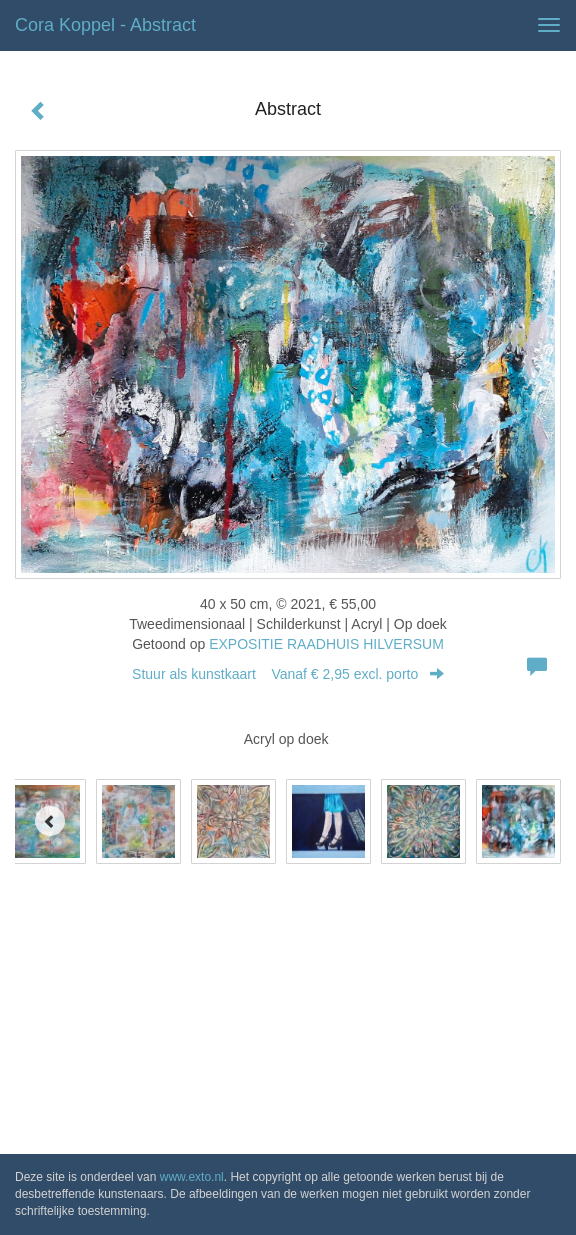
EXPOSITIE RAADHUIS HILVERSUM (326, 644)
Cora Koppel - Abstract (105, 25)
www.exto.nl (192, 1177)
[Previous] (50, 821)
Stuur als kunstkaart (288, 674)
